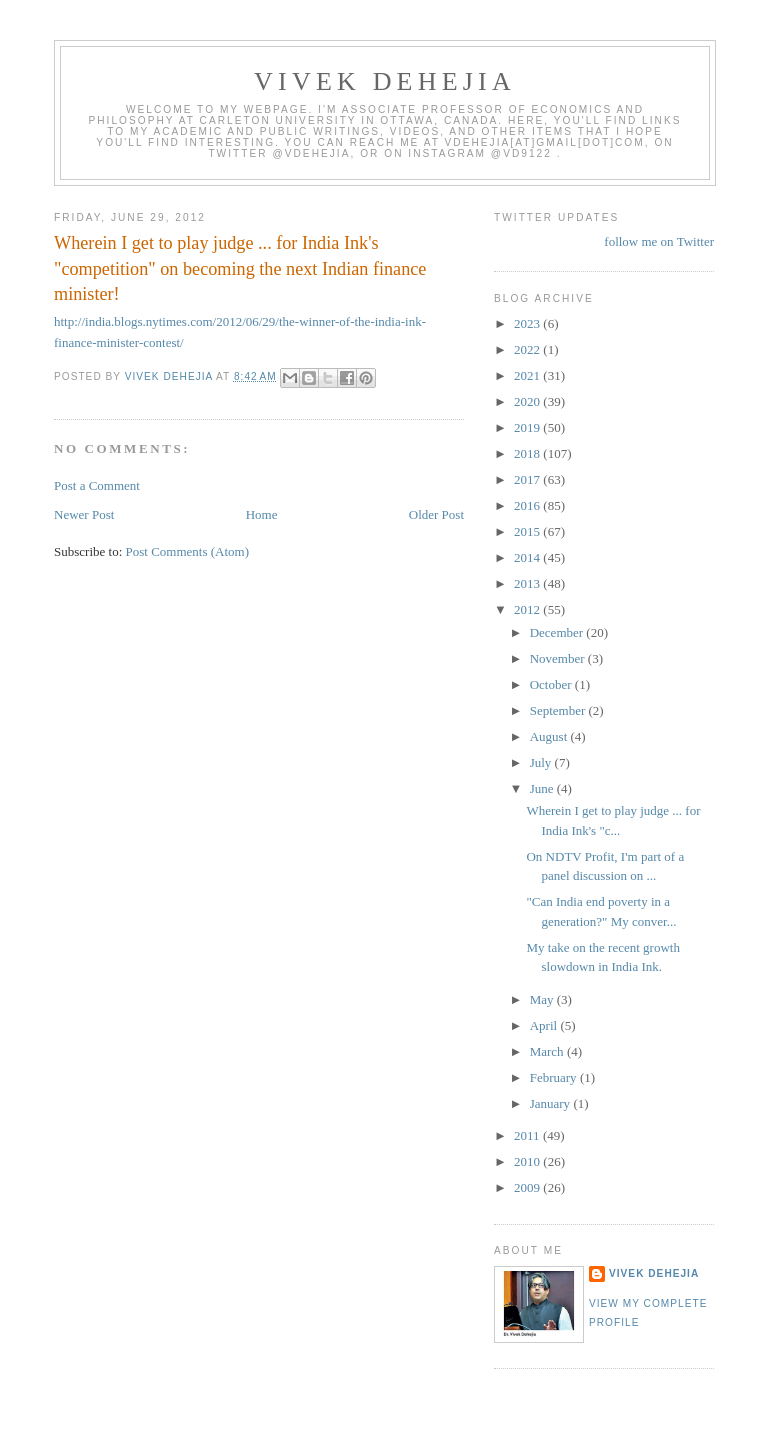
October (552, 684)
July (542, 762)
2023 (528, 323)
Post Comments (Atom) (188, 551)
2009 (528, 1187)
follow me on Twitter (659, 241)
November (559, 658)
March (548, 1051)
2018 (528, 453)
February (555, 1077)
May (543, 999)
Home (262, 514)
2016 (528, 505)
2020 (528, 401)
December (558, 632)
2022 (528, 349)
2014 (528, 557)
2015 (528, 531)
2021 (528, 375)
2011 (528, 1135)
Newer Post (84, 514)
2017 (528, 479)
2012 (528, 609)
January (552, 1103)
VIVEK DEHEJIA (385, 81)
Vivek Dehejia (654, 1273)
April (545, 1025)
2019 (528, 427)
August (550, 736)
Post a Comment (97, 485)
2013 (528, 583)
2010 (528, 1161)
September (559, 710)
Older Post (436, 514)
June (543, 788)
